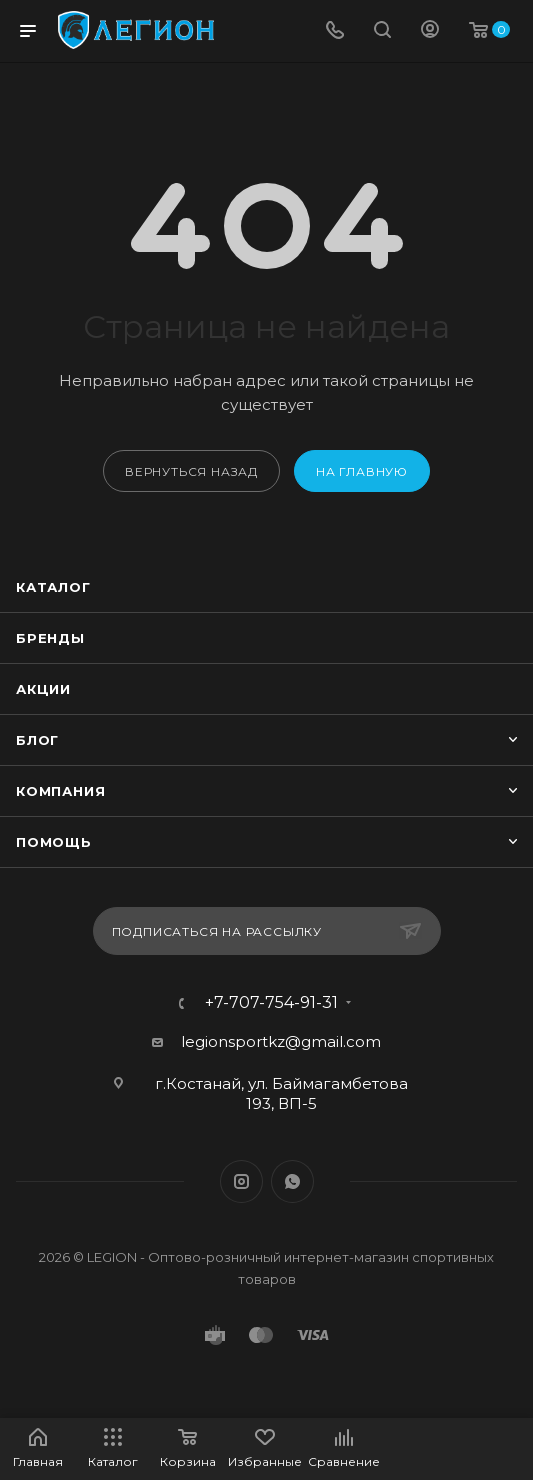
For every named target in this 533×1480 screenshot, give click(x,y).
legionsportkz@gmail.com (281, 1041)
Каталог (53, 587)
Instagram (241, 1181)
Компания (60, 791)
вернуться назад (191, 471)
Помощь (54, 842)
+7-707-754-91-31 (271, 1003)
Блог (37, 740)
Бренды (50, 638)
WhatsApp (292, 1181)
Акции (43, 689)
